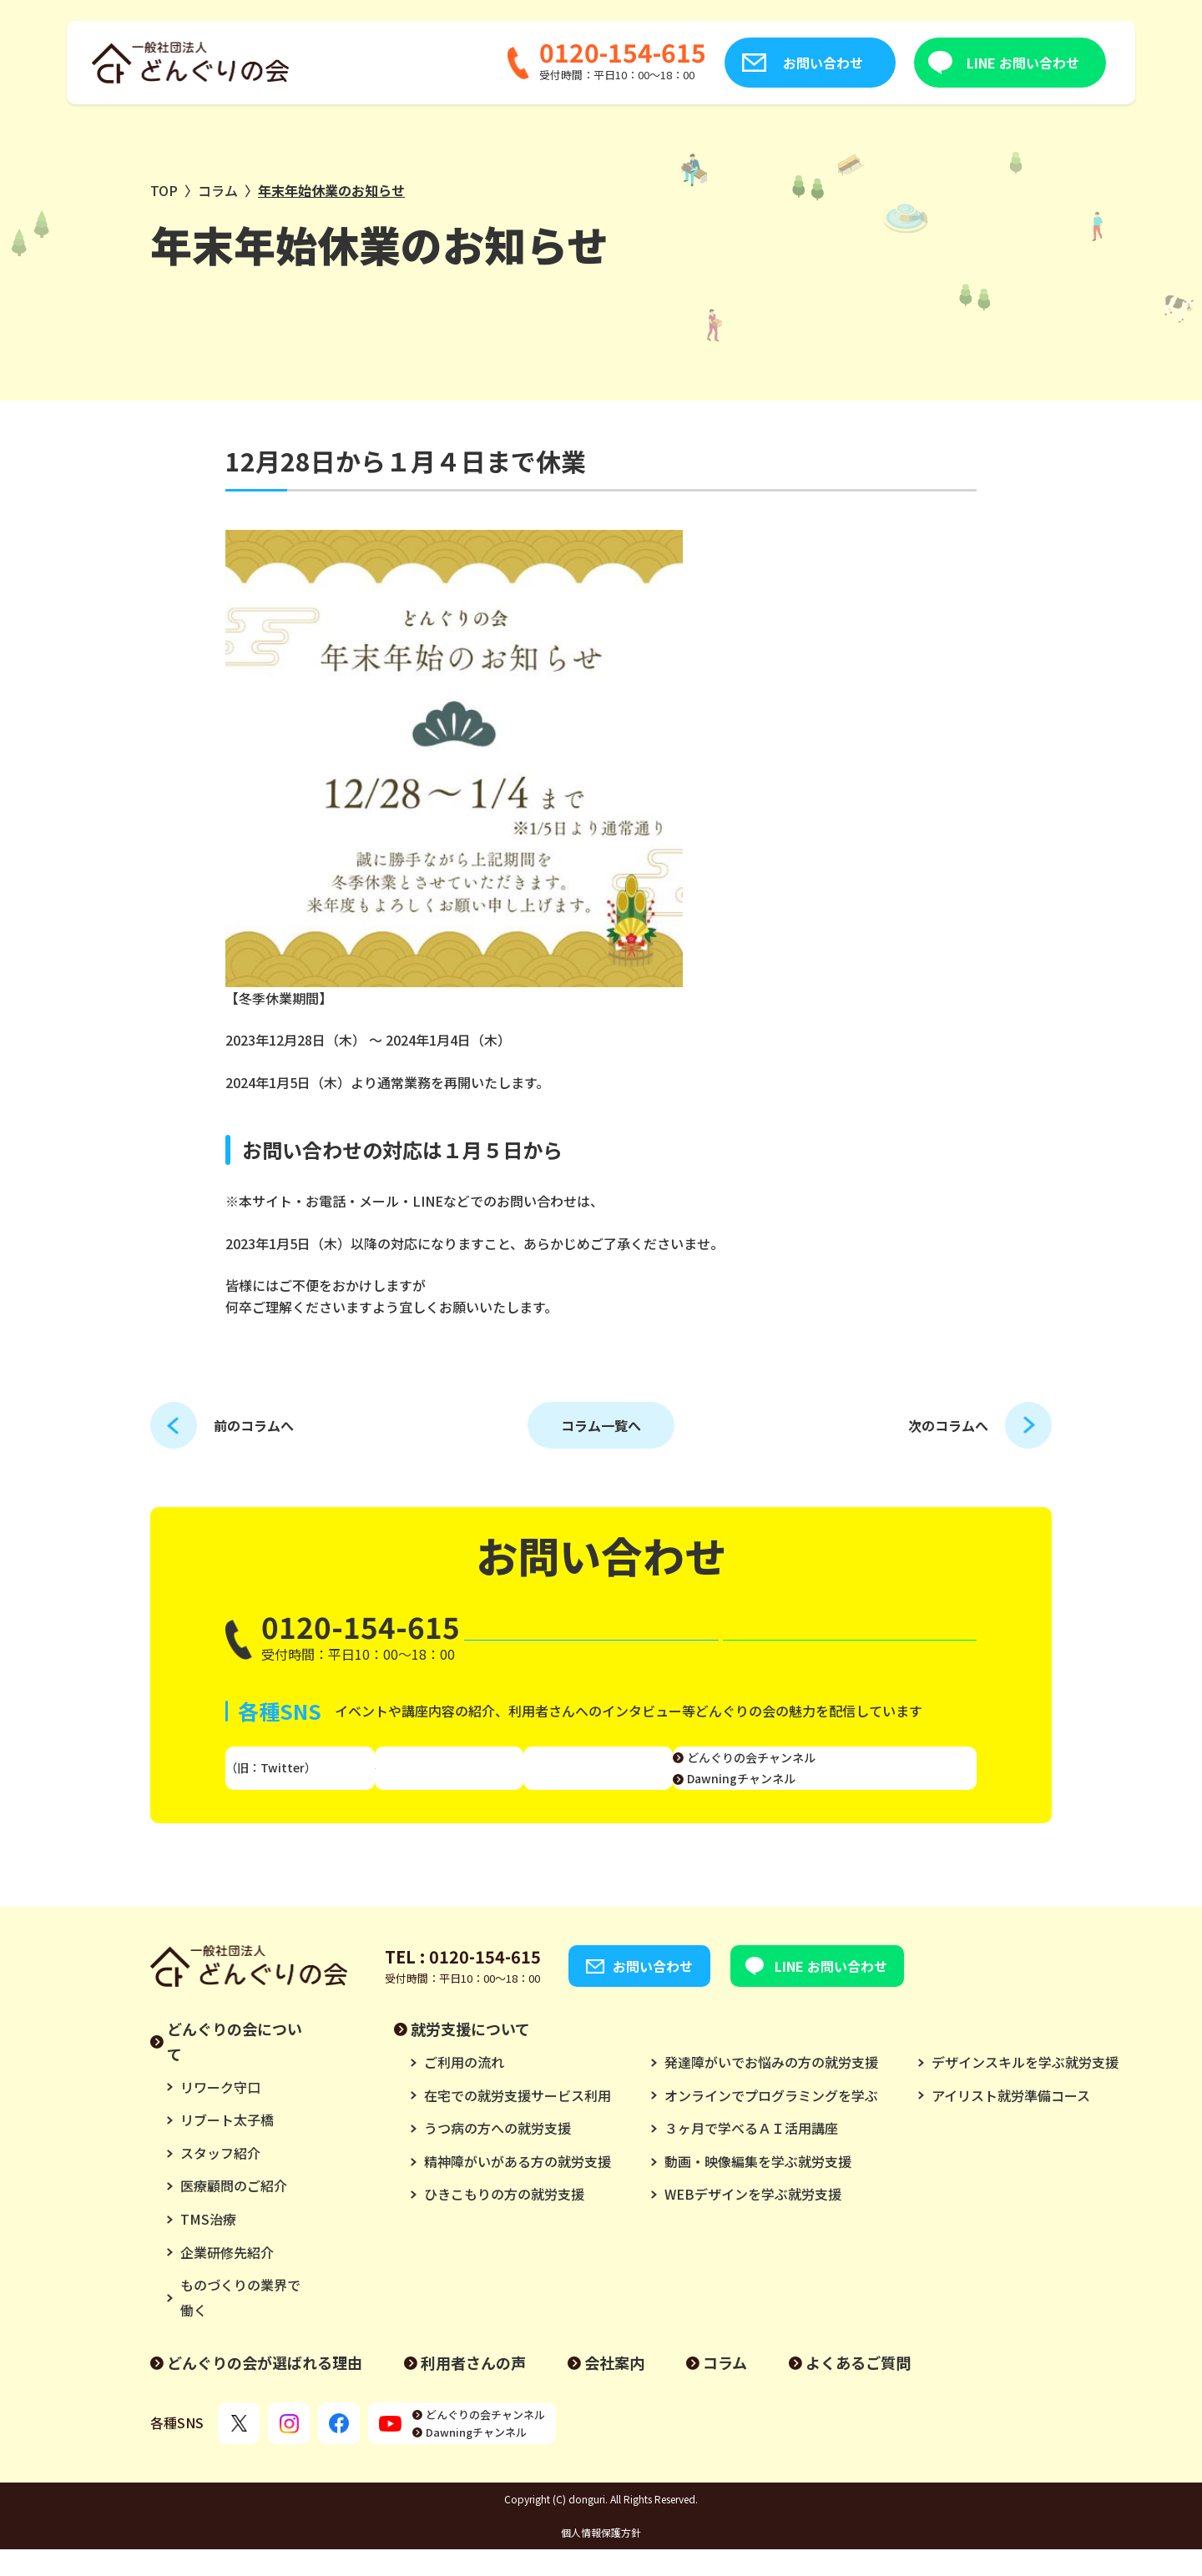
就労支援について (470, 2055)
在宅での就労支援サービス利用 (517, 2122)
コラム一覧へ (601, 1425)
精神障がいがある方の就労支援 (517, 2188)
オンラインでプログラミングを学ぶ (771, 2122)
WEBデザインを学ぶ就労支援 (752, 2221)
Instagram (462, 1785)
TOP (164, 190)
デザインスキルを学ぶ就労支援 (1025, 2089)
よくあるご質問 (858, 2389)
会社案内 (614, 2389)
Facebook (603, 1785)
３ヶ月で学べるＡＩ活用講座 (751, 2155)
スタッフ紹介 (220, 2180)
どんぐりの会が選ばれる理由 (264, 2389)
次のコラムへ (948, 1425)
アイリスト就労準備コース (1011, 2122)
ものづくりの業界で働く (240, 2324)
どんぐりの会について (234, 2067)
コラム (218, 190)
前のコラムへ (254, 1425)
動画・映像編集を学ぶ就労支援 (757, 2188)
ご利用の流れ (464, 2089)
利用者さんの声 (473, 2389)
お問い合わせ (736, 63)
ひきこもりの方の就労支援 (504, 2221)
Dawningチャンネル (876, 1795)
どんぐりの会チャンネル (886, 1773)
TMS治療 (208, 2246)
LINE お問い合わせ (936, 63)
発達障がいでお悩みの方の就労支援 (771, 2089)
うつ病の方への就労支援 (497, 2155)
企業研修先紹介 (227, 2279)
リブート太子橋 (227, 2146)
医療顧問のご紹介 (233, 2212)
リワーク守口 (220, 2114)
